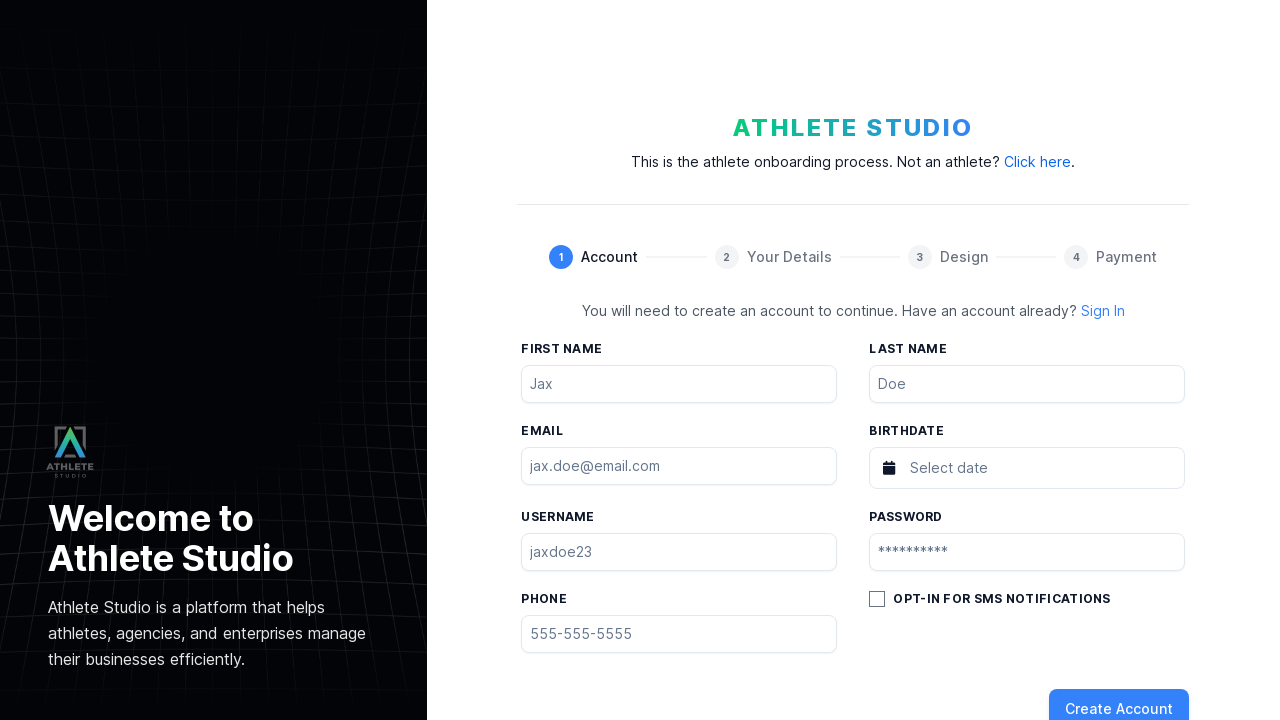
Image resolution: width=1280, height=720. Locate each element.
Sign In (1103, 310)
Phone (544, 598)
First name (561, 348)
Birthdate (906, 430)
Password (905, 516)
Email (542, 430)
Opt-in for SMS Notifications (1001, 598)
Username (557, 516)
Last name (908, 348)
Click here (1037, 161)
